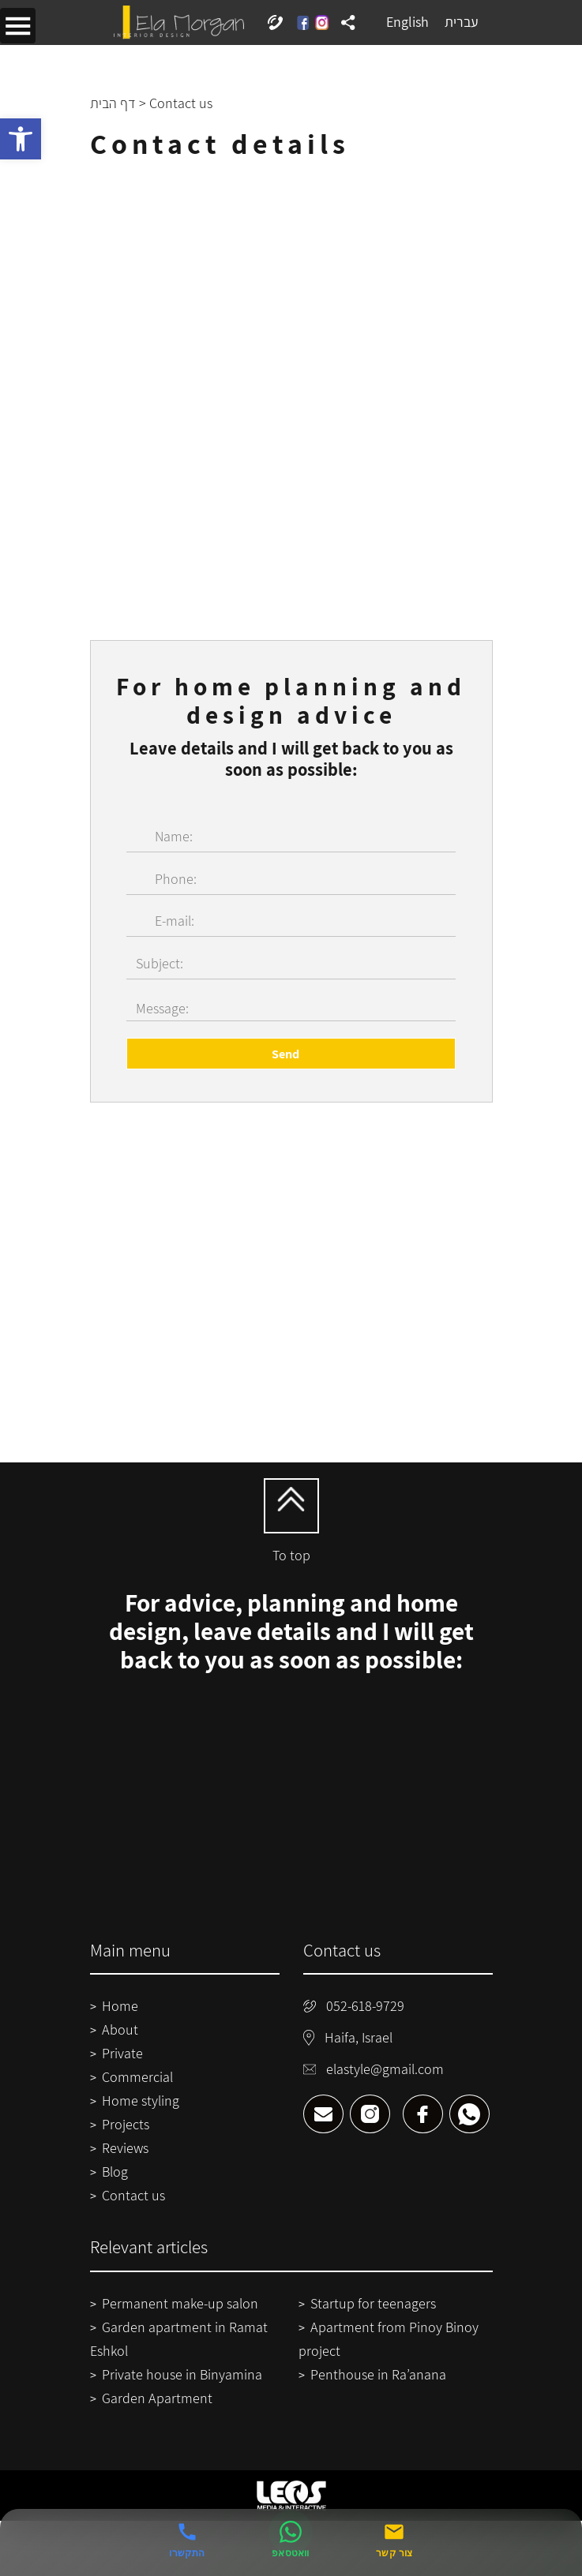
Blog (115, 2171)
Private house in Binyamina (182, 2374)
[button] (20, 138)
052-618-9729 (354, 2006)
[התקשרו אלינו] (186, 2540)
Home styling (140, 2100)
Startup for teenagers (373, 2303)
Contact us (133, 2195)
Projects (125, 2124)
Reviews (125, 2148)
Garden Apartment (157, 2398)
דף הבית (113, 103)
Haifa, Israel (348, 2037)
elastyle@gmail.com (374, 2069)
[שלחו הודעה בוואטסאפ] (290, 2540)
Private (122, 2053)
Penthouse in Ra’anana (378, 2374)
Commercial (137, 2077)
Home (120, 2006)
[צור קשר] (394, 2540)
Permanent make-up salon (180, 2303)
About (120, 2029)
